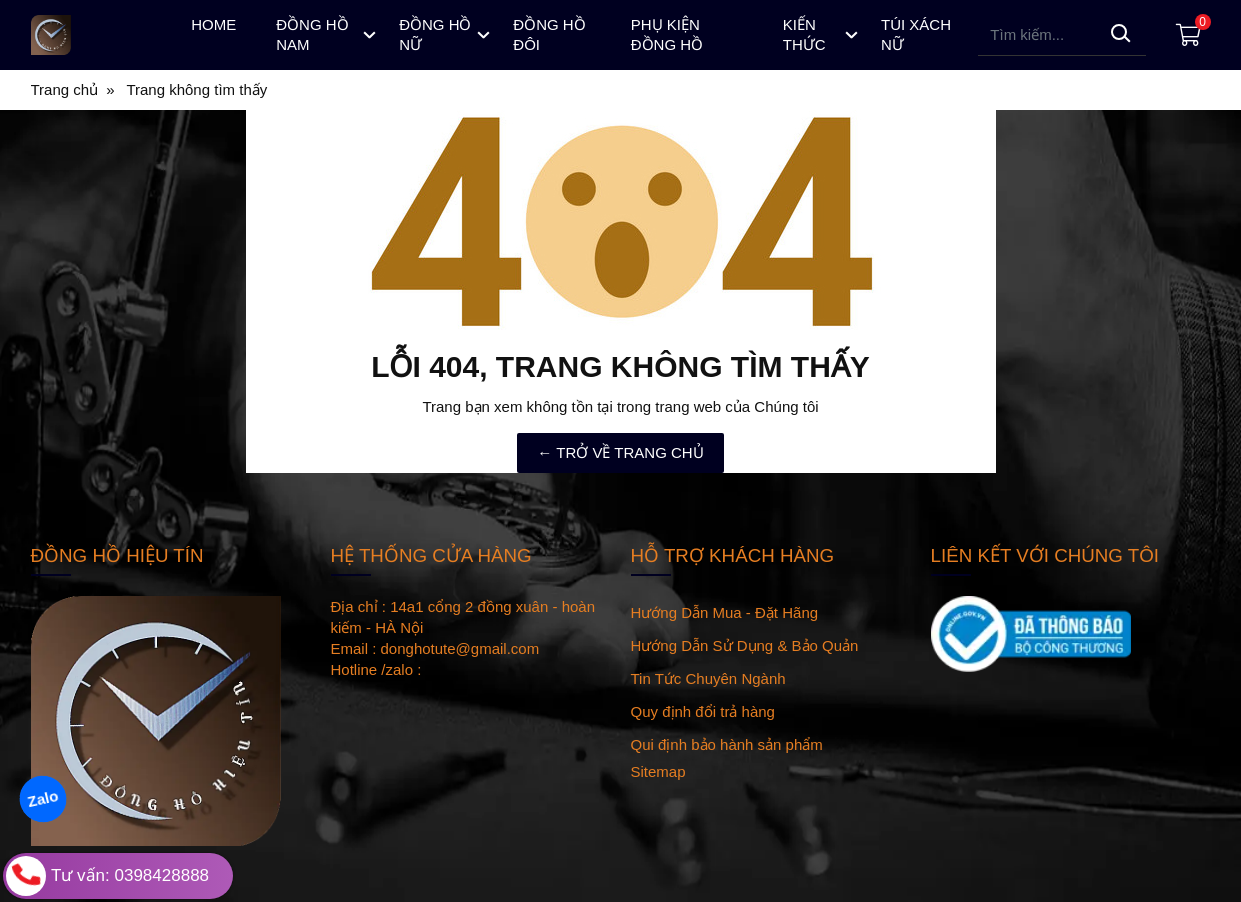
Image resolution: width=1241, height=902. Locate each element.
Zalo (42, 798)
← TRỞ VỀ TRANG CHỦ (620, 452)
